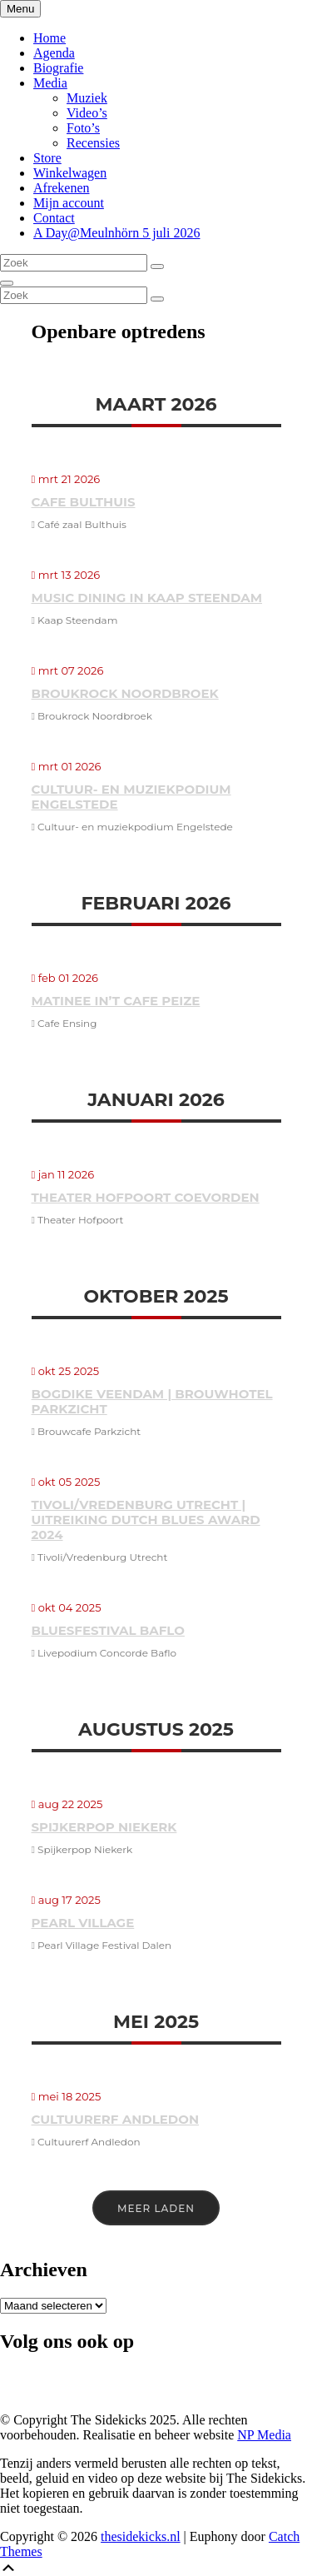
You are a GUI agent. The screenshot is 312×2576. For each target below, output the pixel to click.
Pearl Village (83, 1923)
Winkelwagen (69, 173)
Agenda (54, 53)
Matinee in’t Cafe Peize (116, 1001)
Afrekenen (61, 188)
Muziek (87, 98)
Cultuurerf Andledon (116, 2119)
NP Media (264, 2435)
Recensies (93, 143)
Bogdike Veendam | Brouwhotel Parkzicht (152, 1401)
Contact (54, 218)
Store (47, 158)
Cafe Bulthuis (84, 502)
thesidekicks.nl (141, 2536)
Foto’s (83, 128)
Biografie (58, 68)
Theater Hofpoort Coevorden (146, 1197)
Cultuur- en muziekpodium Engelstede (131, 796)
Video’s (87, 113)
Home (49, 38)
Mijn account (68, 203)
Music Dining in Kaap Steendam (147, 597)
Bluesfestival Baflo (108, 1630)
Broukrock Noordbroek (125, 693)
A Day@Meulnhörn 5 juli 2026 (117, 233)
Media (50, 83)
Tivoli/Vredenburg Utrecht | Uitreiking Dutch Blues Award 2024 (146, 1519)
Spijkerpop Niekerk (104, 1827)
